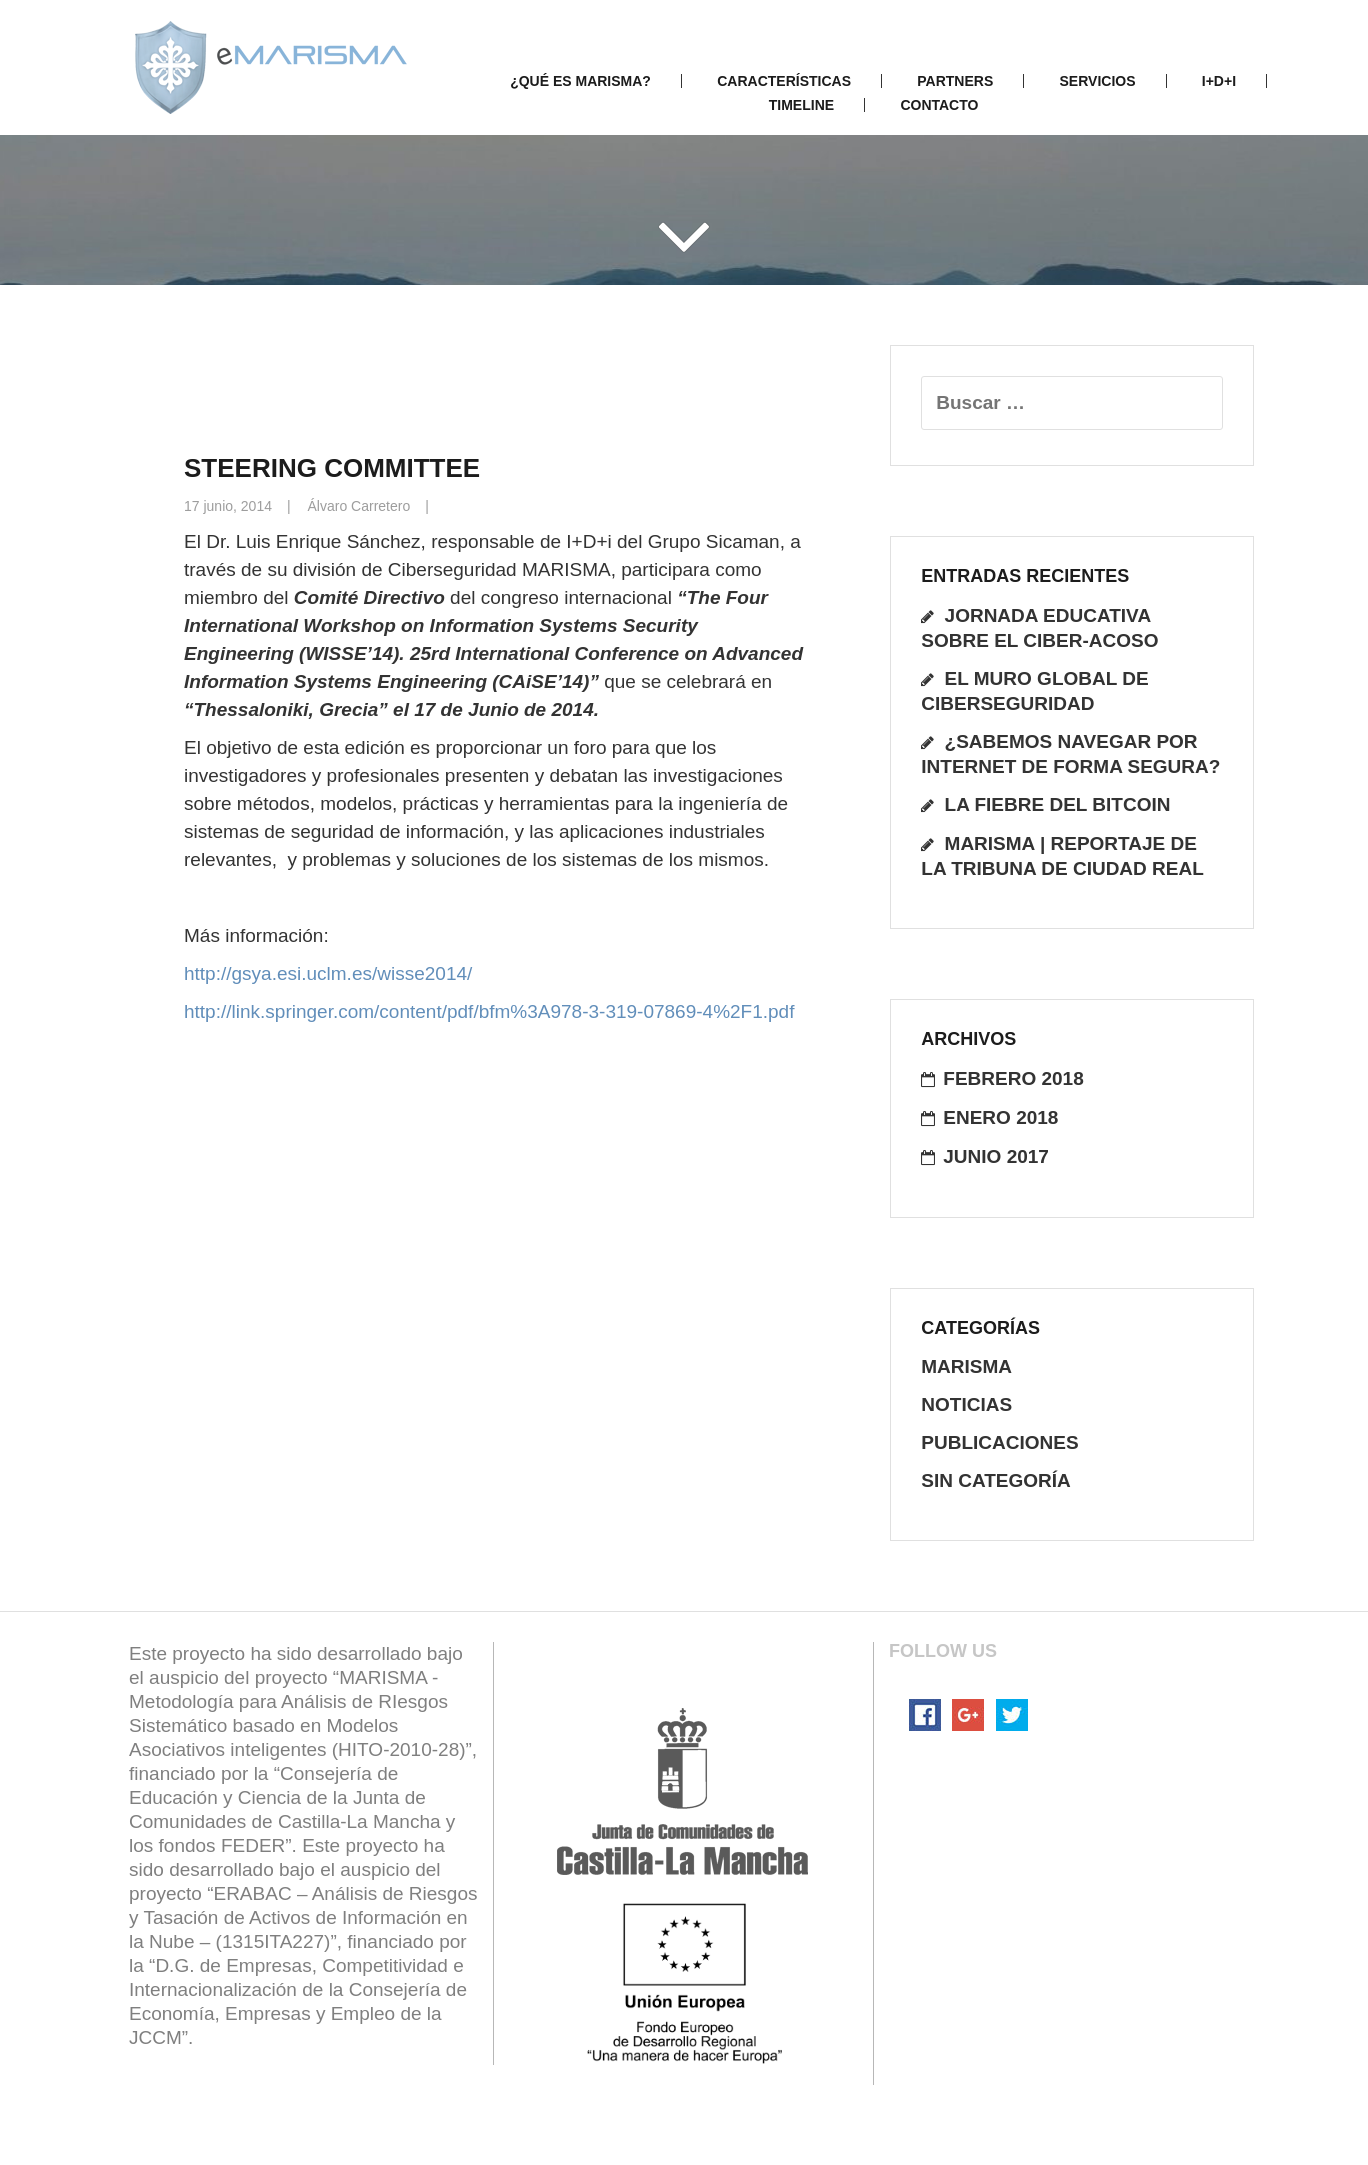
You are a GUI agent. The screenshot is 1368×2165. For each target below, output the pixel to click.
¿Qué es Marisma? (580, 81)
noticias (966, 1404)
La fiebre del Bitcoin (1058, 804)
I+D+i (1219, 81)
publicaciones (999, 1442)
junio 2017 (996, 1156)
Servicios (1098, 81)
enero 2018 (1000, 1117)
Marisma (966, 1366)
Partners (955, 81)
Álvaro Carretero (359, 506)
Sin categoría (996, 1480)
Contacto (939, 105)
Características (784, 81)
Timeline (801, 105)
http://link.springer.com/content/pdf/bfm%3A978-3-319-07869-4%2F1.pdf (489, 1011)
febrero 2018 (1013, 1078)
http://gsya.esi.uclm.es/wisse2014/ (328, 973)
